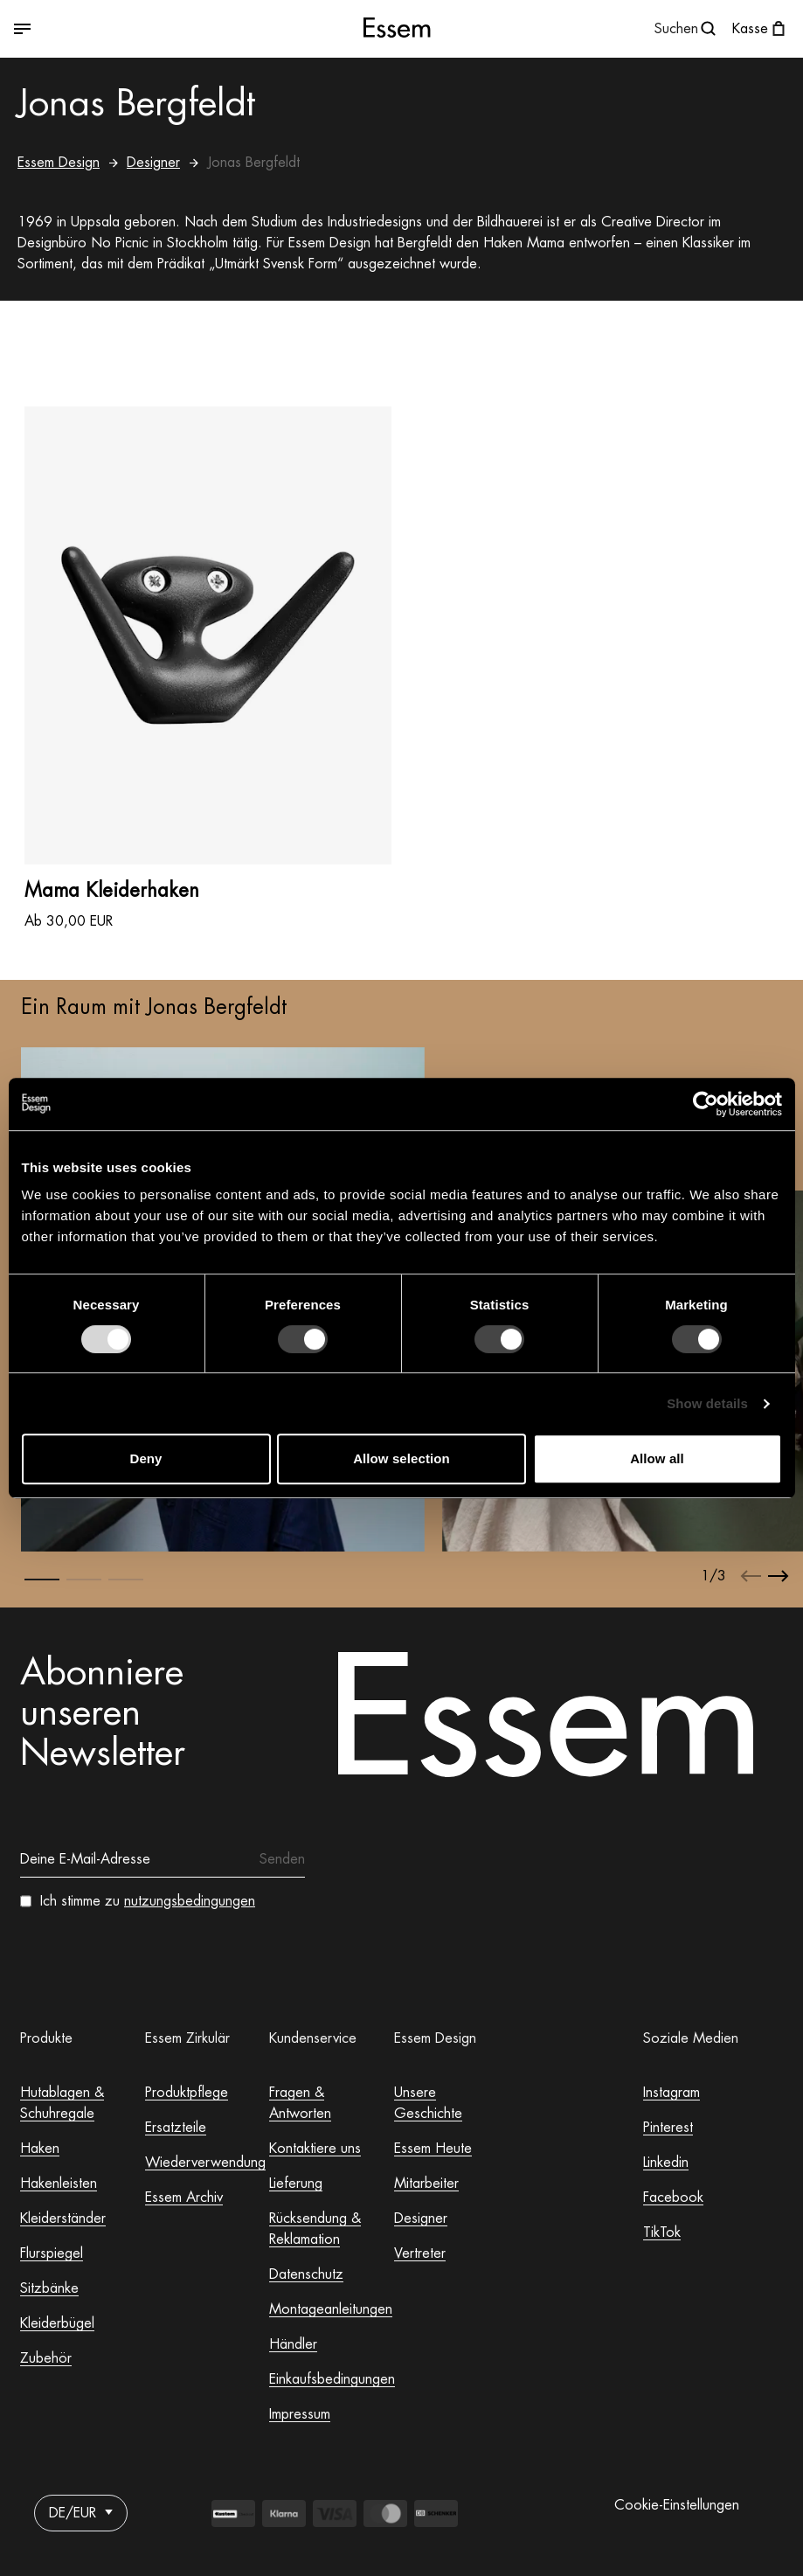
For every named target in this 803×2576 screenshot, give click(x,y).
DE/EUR (81, 2513)
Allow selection (401, 1458)
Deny (145, 1458)
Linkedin (666, 2163)
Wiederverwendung (205, 2163)
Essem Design (58, 163)
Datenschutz (306, 2274)
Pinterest (668, 2128)
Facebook (673, 2198)
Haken (39, 2149)
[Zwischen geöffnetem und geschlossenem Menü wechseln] (143, 29)
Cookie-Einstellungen (676, 2505)
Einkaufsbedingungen (332, 2379)
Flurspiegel (51, 2253)
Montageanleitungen (330, 2309)
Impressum (299, 2414)
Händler (293, 2344)
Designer (153, 163)
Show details (707, 1403)
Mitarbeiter (426, 2184)
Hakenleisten (58, 2184)
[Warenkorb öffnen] (760, 28)
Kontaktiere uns (315, 2149)
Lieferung (295, 2184)
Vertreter (420, 2253)
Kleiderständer (63, 2218)
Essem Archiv (184, 2198)
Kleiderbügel (57, 2323)
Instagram (671, 2093)
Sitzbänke (49, 2288)
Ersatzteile (175, 2128)
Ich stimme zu (147, 1901)
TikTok (662, 2232)
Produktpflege (186, 2093)
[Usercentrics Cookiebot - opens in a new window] (705, 1104)
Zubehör (46, 2358)
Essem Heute (433, 2149)
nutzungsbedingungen (189, 1901)
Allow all (657, 1458)
